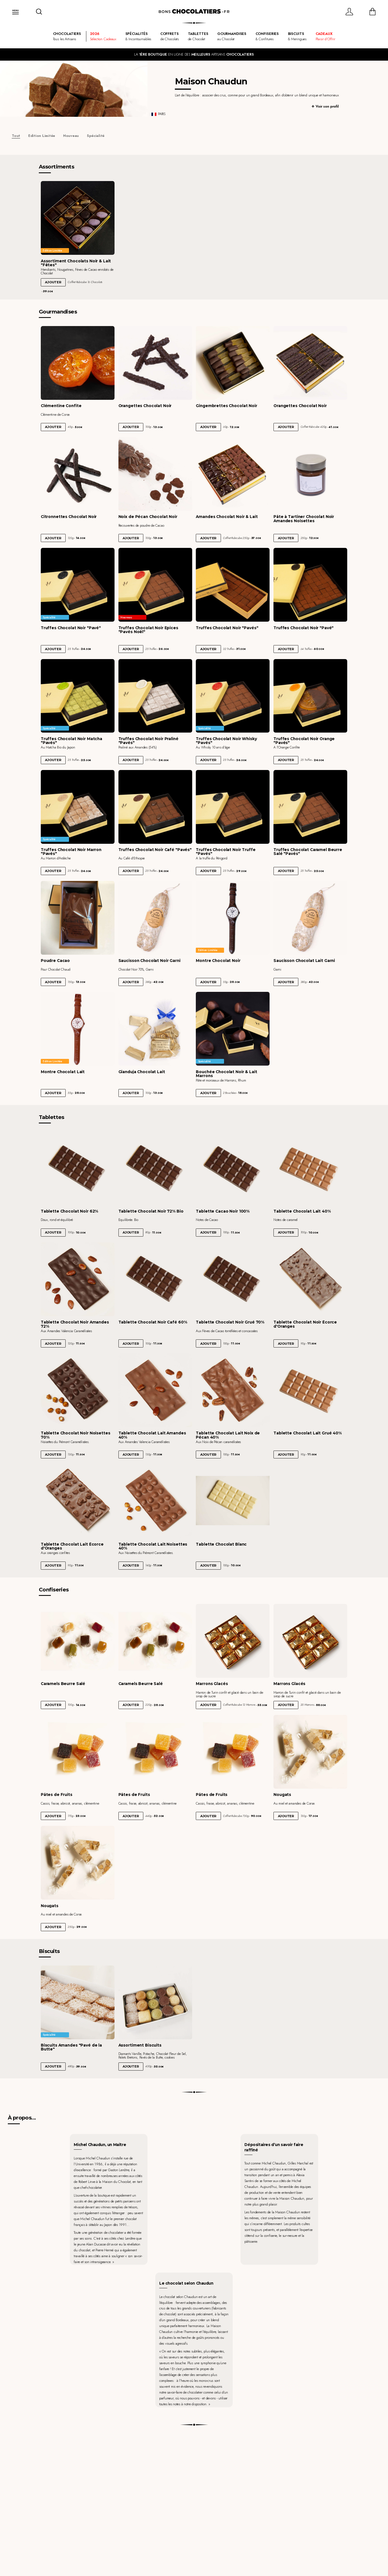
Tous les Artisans (67, 36)
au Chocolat (231, 36)
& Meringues (297, 36)
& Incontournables (138, 36)
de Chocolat (198, 36)
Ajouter (53, 282)
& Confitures (267, 36)
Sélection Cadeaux (103, 36)
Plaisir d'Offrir (325, 36)
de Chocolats (169, 36)
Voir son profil (327, 106)
